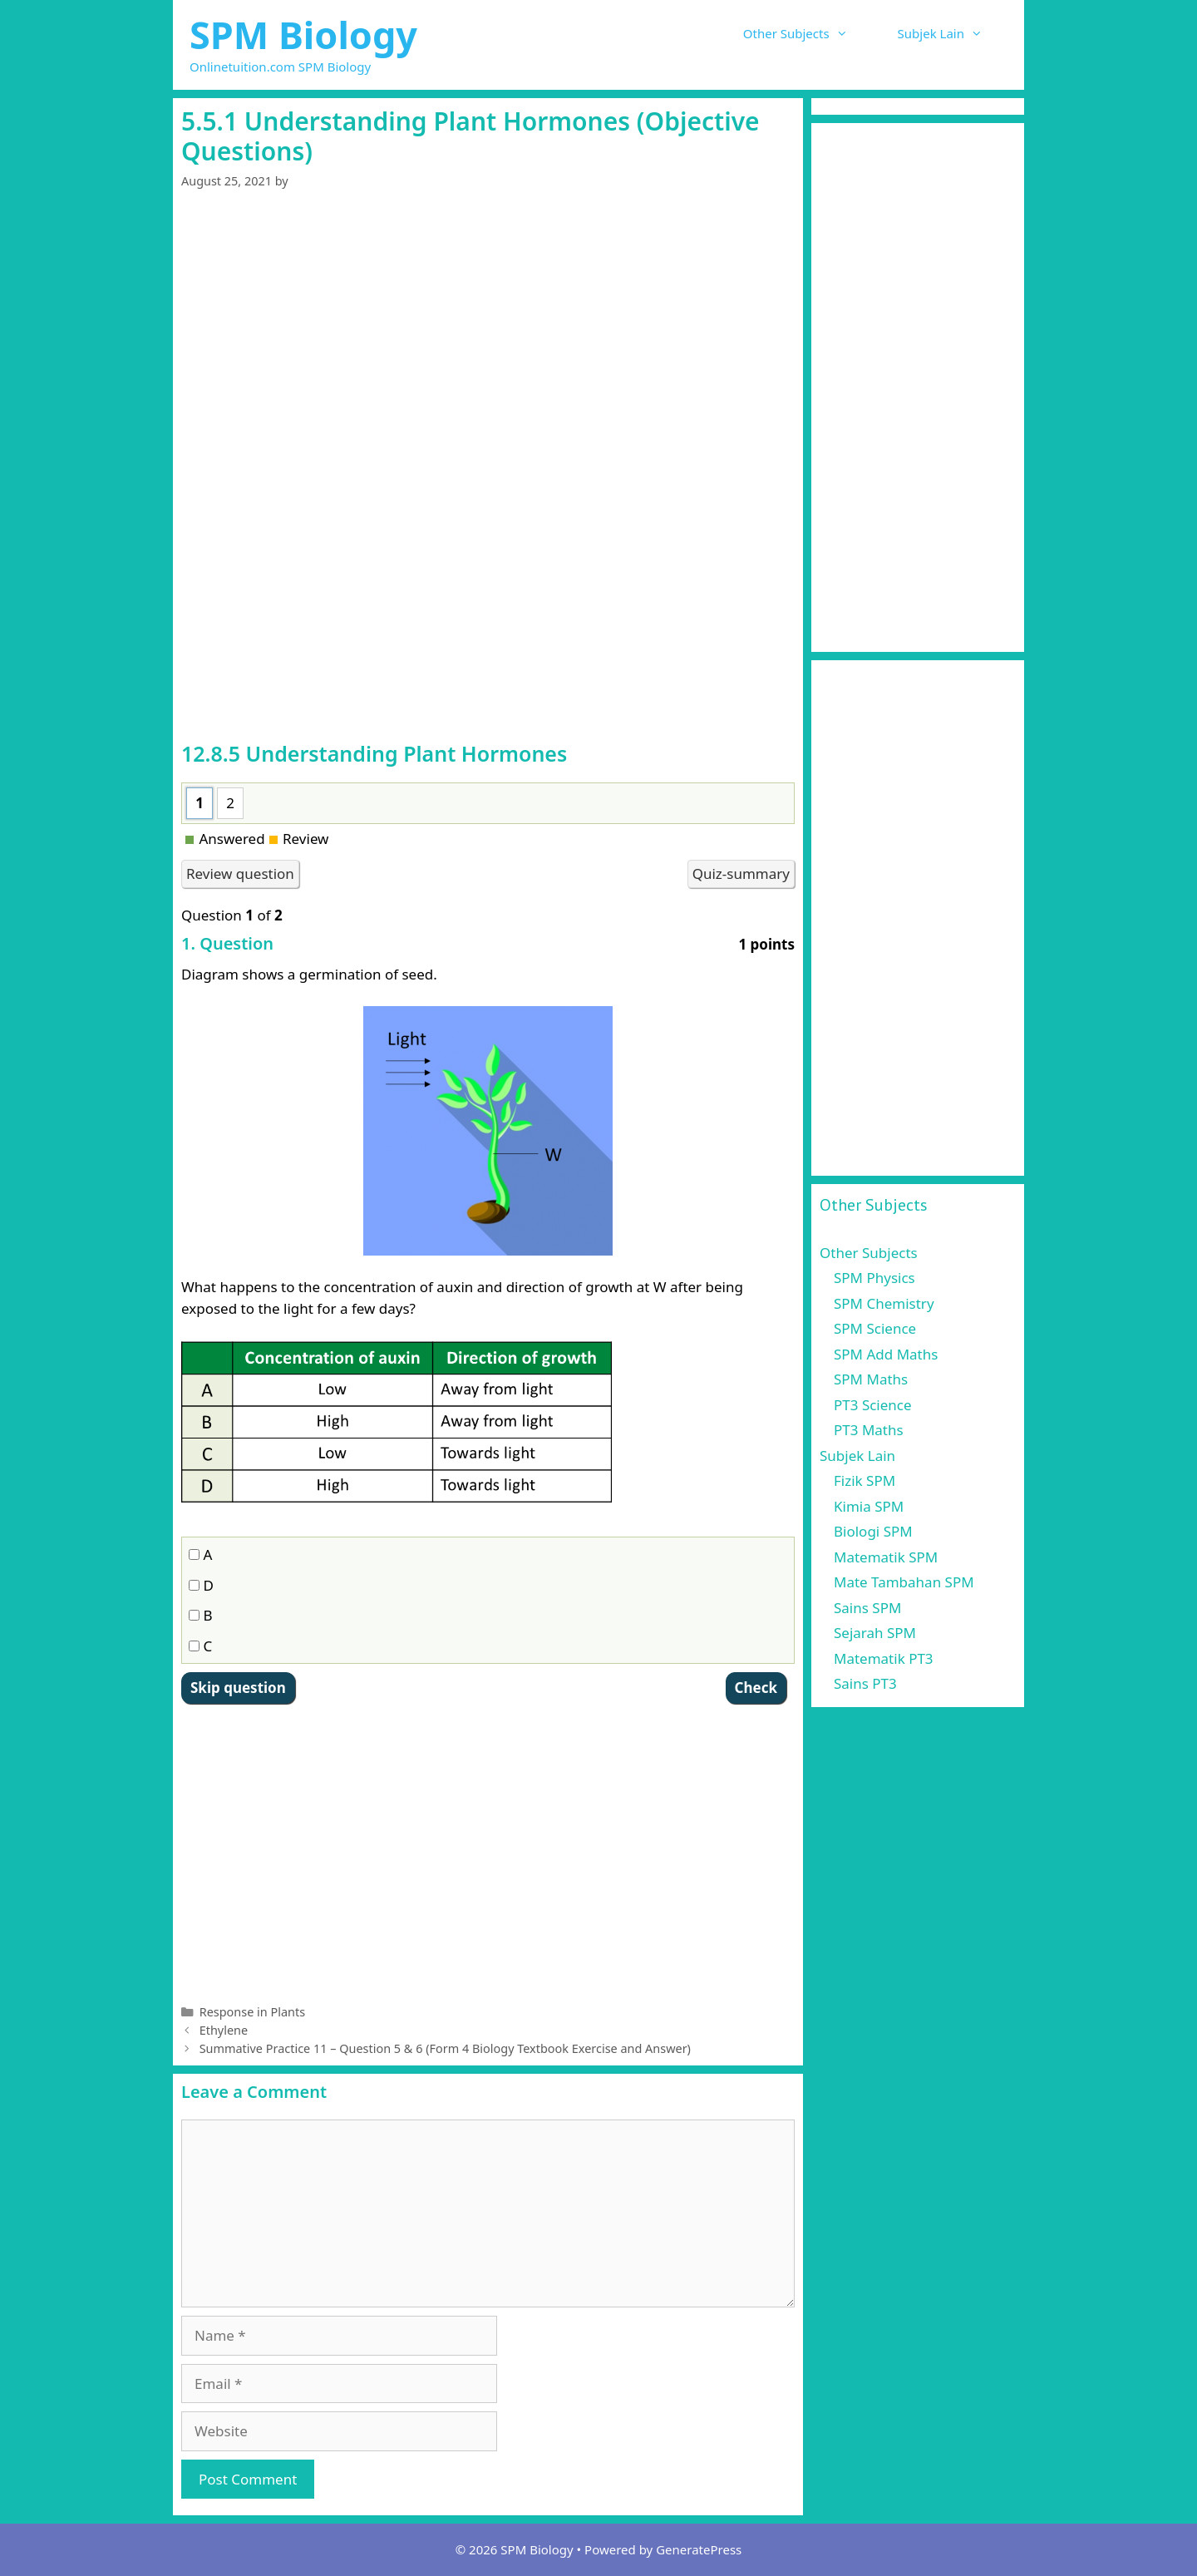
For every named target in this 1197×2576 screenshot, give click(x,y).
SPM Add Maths (886, 1354)
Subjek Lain (952, 33)
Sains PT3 (865, 1683)
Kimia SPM (869, 1506)
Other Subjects (808, 33)
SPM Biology (303, 34)
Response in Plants (252, 2012)
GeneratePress (698, 2549)
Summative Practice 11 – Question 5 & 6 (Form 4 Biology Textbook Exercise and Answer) (445, 2048)
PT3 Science (873, 1404)
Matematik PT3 (883, 1658)
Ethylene (224, 2030)
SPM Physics (874, 1277)
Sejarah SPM (875, 1632)
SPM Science (875, 1328)
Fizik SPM (864, 1480)
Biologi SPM (873, 1531)
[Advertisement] (488, 334)
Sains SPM (867, 1607)
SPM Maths (871, 1379)
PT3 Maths (869, 1429)
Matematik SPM (886, 1557)
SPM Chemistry (884, 1303)
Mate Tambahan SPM (904, 1581)
